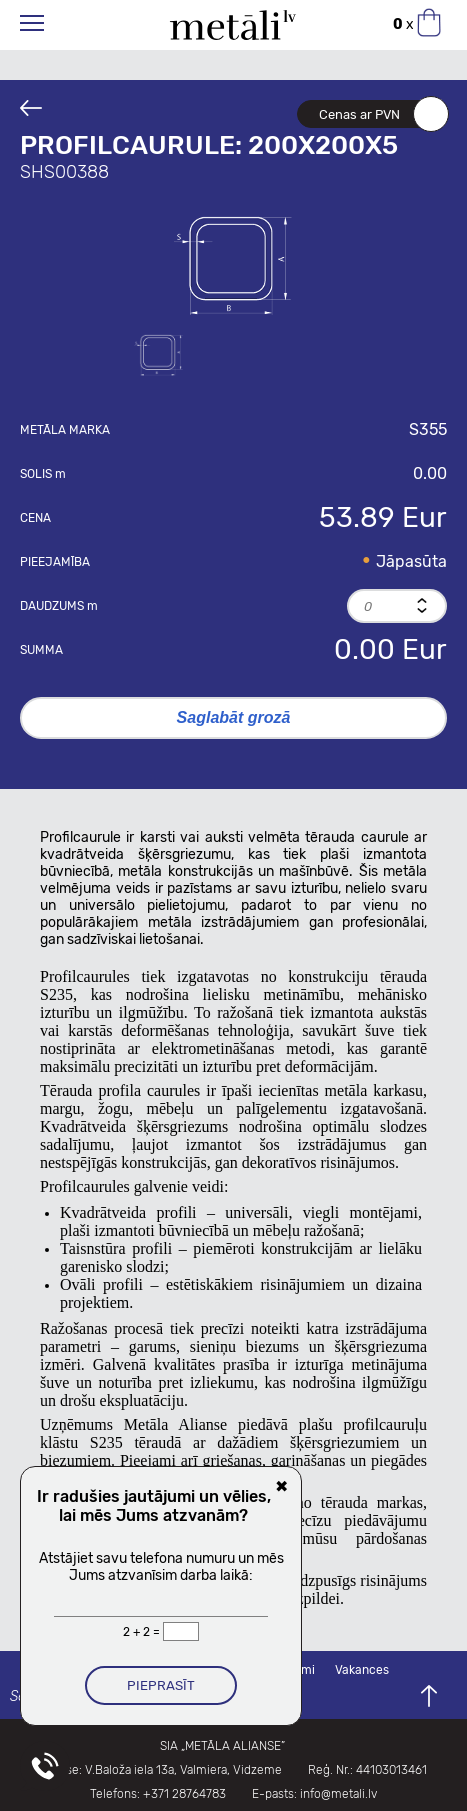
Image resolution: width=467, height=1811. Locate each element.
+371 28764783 (184, 1794)
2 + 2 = (143, 1632)
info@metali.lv (338, 1794)
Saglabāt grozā (234, 717)
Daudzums (59, 606)
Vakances (362, 1670)
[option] (234, 263)
